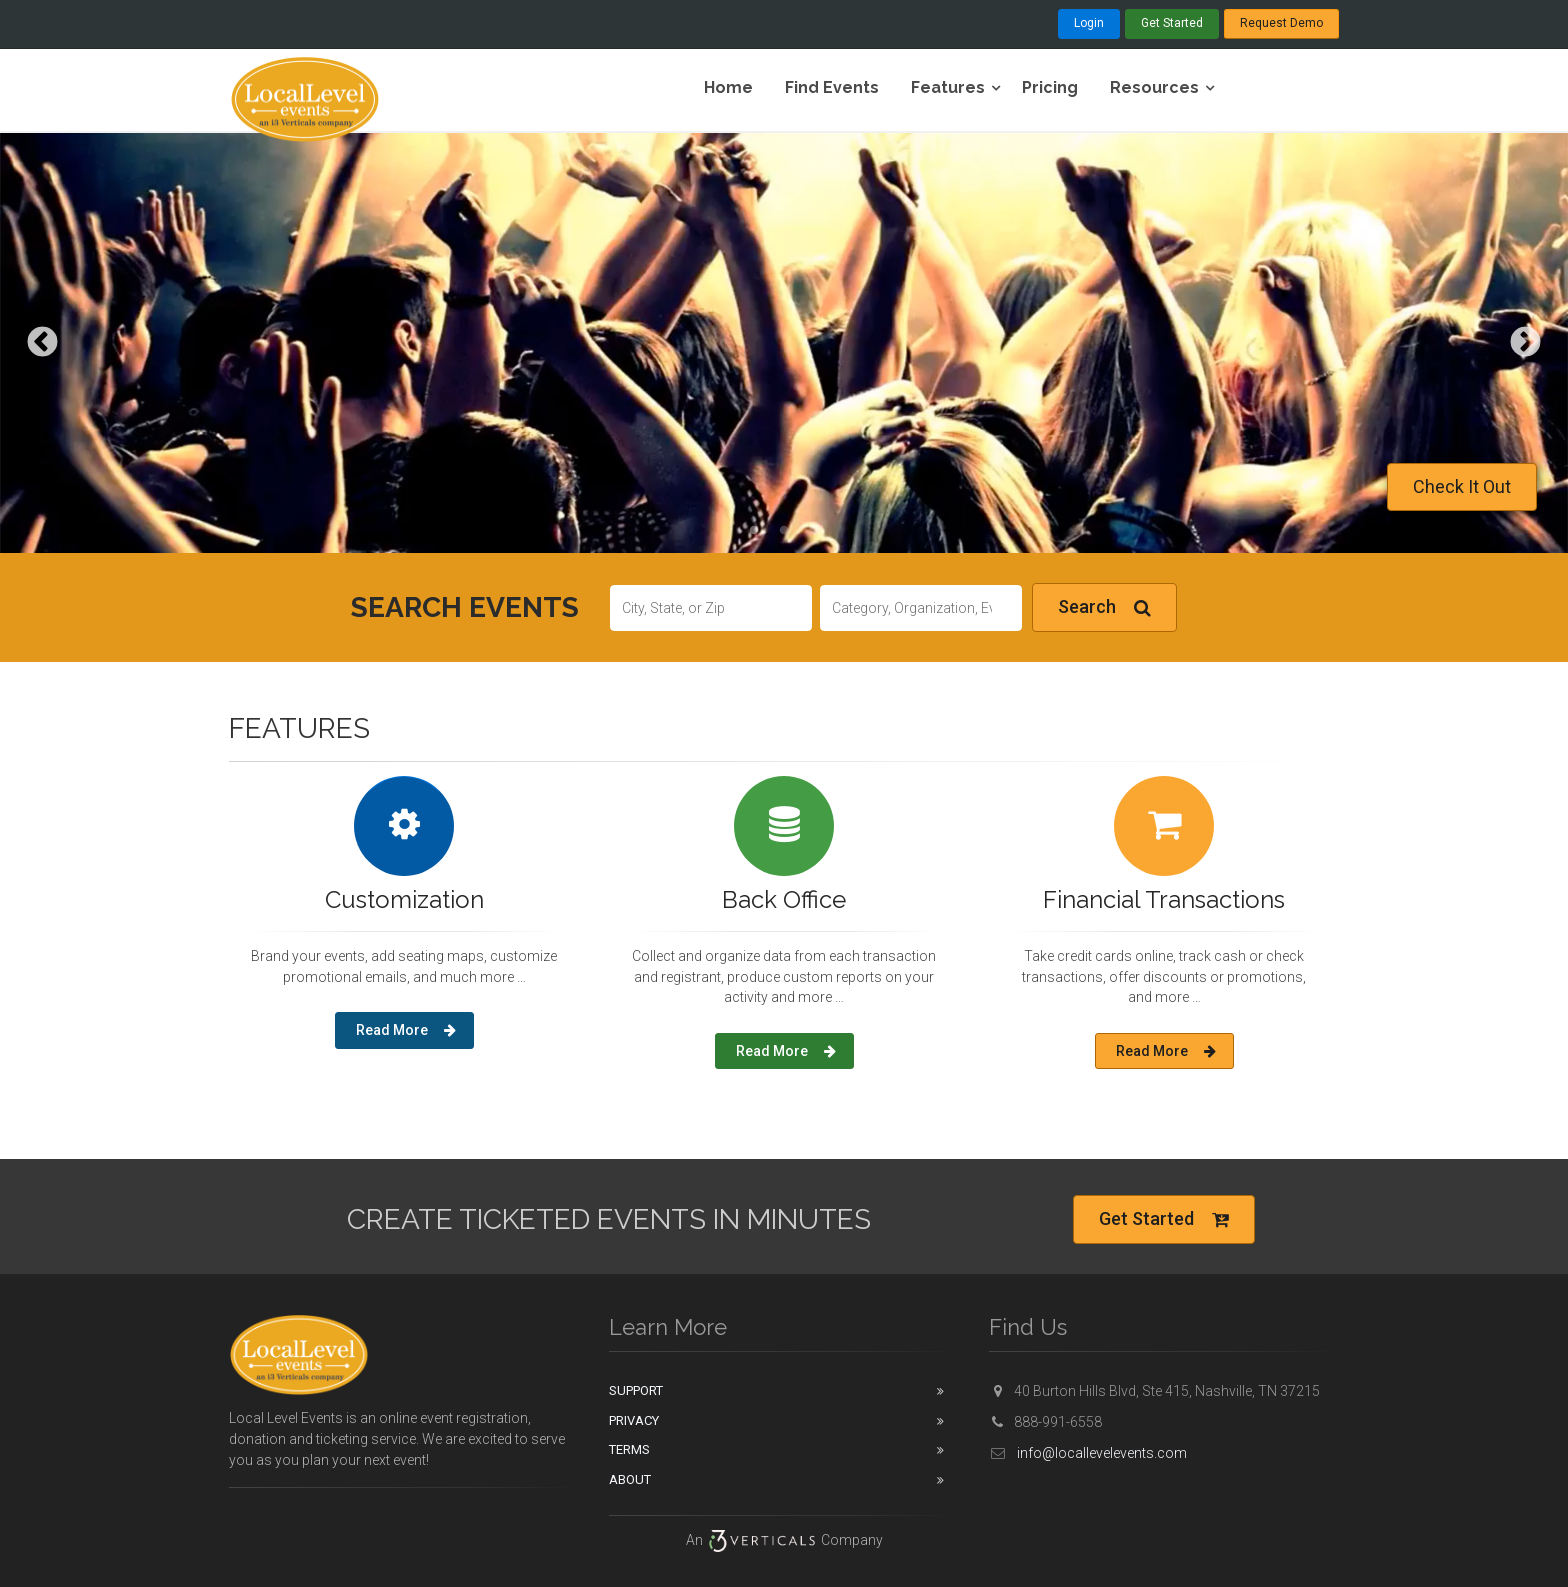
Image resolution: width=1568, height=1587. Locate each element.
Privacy (634, 1420)
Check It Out (1462, 486)
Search (1104, 607)
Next (1525, 343)
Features (948, 87)
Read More (406, 1030)
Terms (629, 1449)
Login (1089, 23)
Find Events (832, 87)
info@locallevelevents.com (1088, 1453)
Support (636, 1390)
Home (728, 87)
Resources (1154, 87)
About (630, 1479)
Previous (42, 343)
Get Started (1172, 23)
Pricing (1050, 87)
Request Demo (1281, 23)
